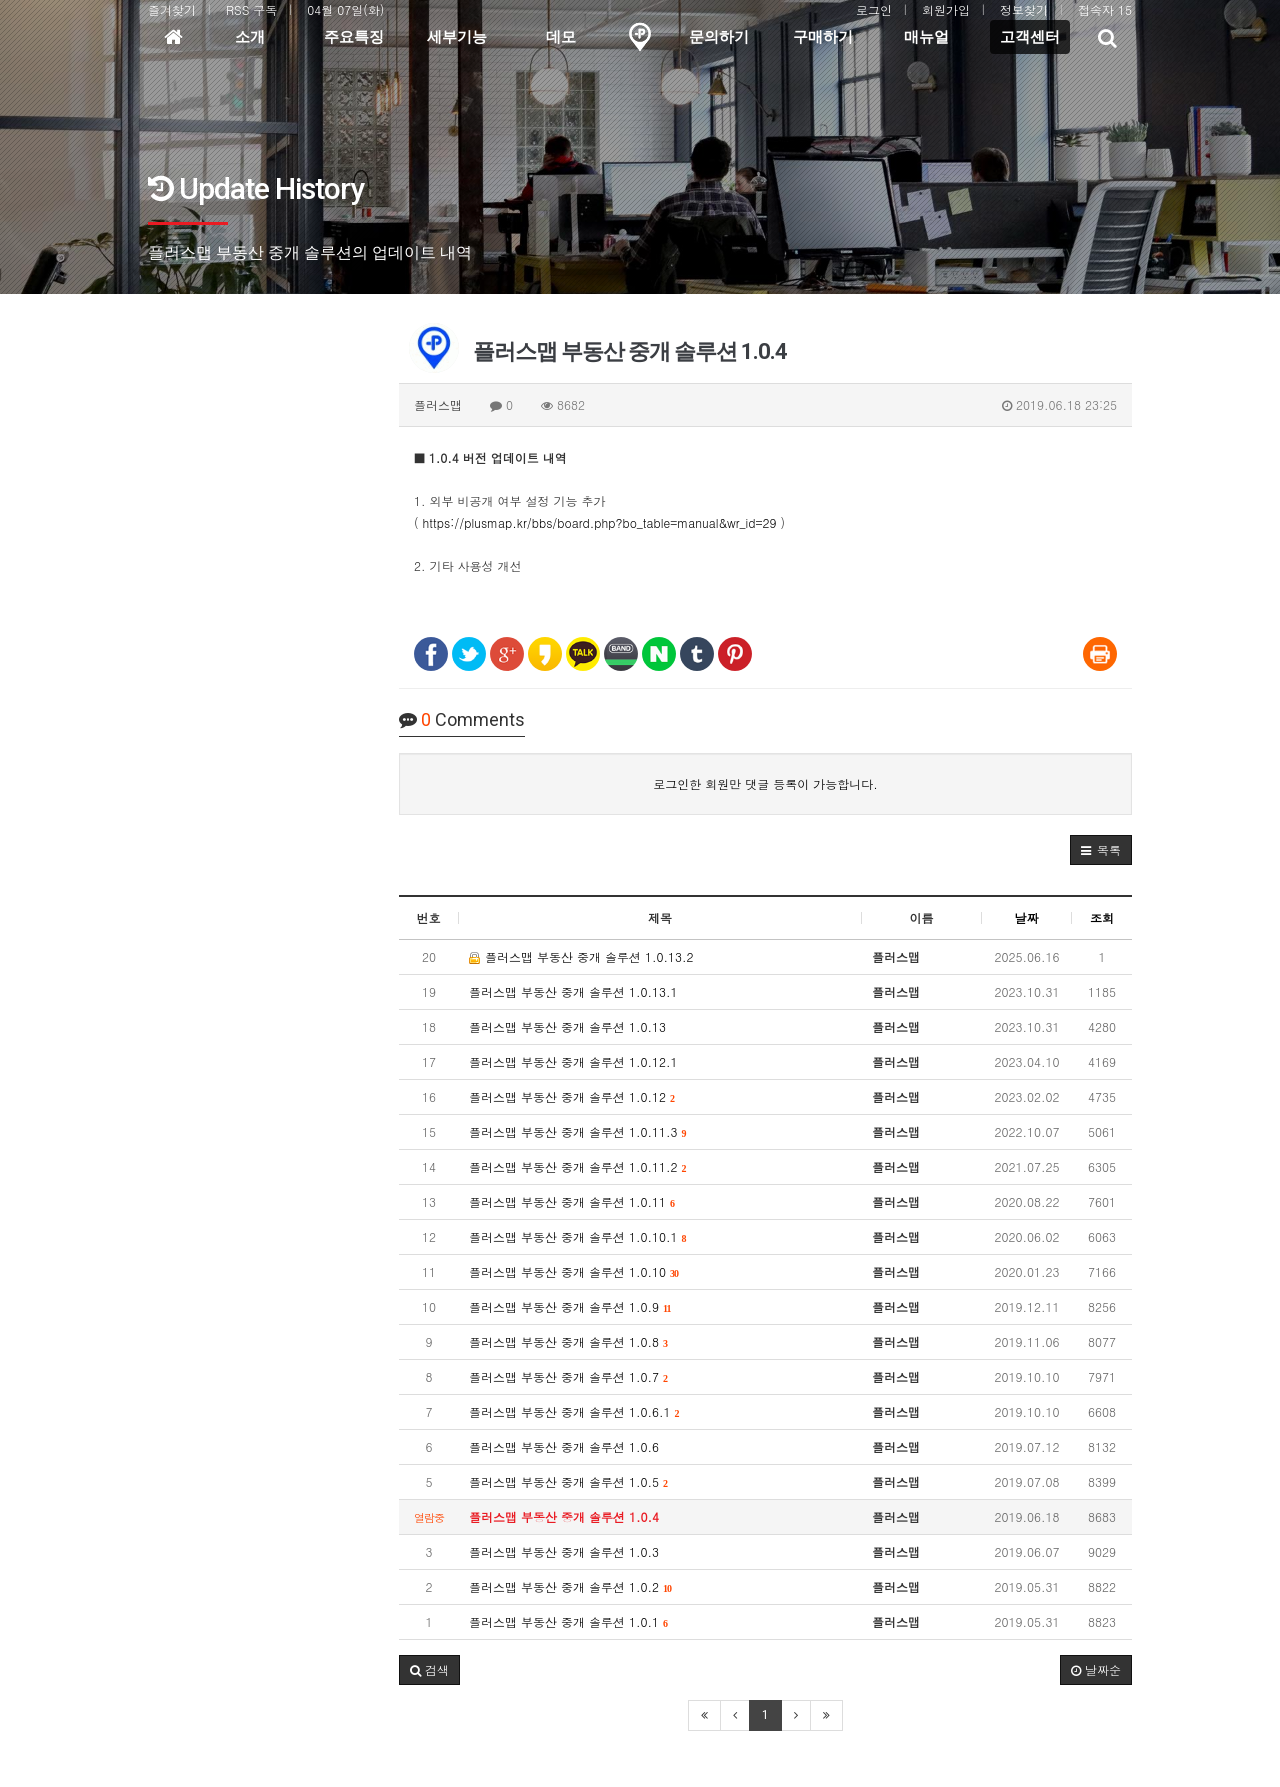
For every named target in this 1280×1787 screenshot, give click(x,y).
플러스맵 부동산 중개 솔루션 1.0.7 (568, 1376)
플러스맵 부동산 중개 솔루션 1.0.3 (564, 1551)
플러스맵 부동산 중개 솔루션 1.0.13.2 (581, 956)
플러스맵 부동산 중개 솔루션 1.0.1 (568, 1621)
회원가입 (946, 9)
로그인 (874, 9)
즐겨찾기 (172, 9)
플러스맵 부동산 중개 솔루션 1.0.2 (570, 1586)
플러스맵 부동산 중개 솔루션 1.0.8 (568, 1341)
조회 (1102, 917)
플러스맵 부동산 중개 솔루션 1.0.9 (570, 1306)
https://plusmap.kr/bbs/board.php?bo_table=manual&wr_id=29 (600, 522)
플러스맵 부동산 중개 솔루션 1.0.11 (572, 1201)
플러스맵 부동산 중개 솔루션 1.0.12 (572, 1096)
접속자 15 (1105, 9)
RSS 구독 (251, 9)
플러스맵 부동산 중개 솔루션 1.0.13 (567, 1026)
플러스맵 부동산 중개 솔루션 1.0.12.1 (573, 1061)
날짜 (1027, 917)
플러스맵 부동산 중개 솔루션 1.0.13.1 (573, 991)
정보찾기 (1024, 9)
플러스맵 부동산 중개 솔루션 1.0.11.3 (578, 1131)
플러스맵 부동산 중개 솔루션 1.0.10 (574, 1271)
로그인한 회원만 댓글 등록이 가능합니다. (765, 783)
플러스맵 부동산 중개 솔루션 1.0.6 (564, 1446)
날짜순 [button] (1096, 1669)
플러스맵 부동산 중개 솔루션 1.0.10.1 (578, 1236)
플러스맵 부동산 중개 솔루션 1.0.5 (568, 1481)
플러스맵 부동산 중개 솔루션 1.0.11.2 (578, 1166)
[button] (1101, 850)
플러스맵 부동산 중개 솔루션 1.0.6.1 (574, 1411)
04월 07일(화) (345, 9)
